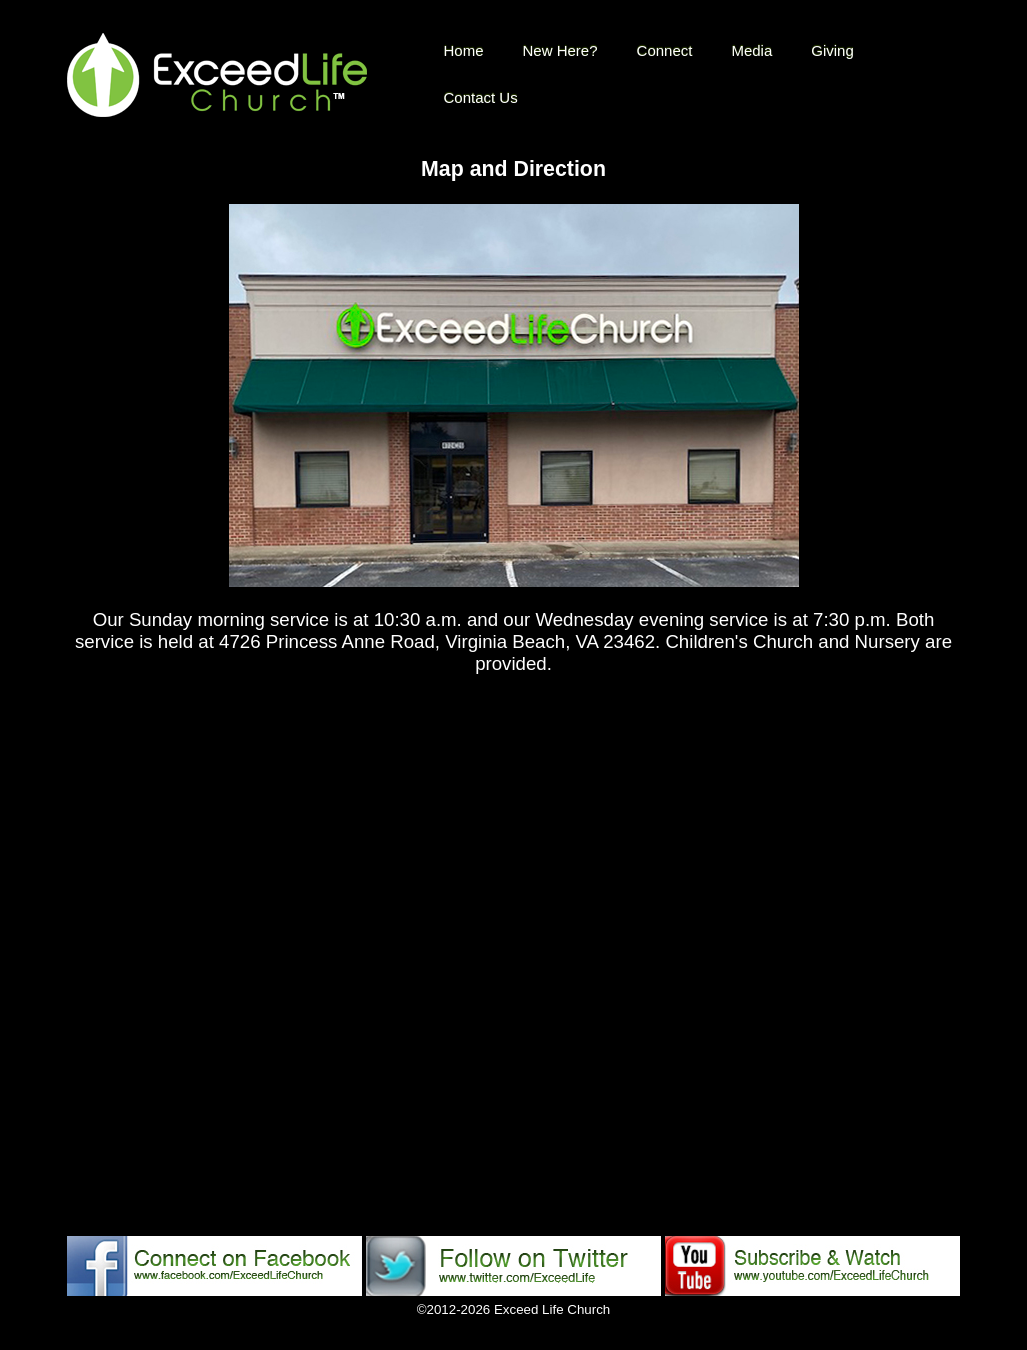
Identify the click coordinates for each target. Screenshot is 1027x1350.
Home (464, 50)
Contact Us (481, 97)
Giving (832, 50)
